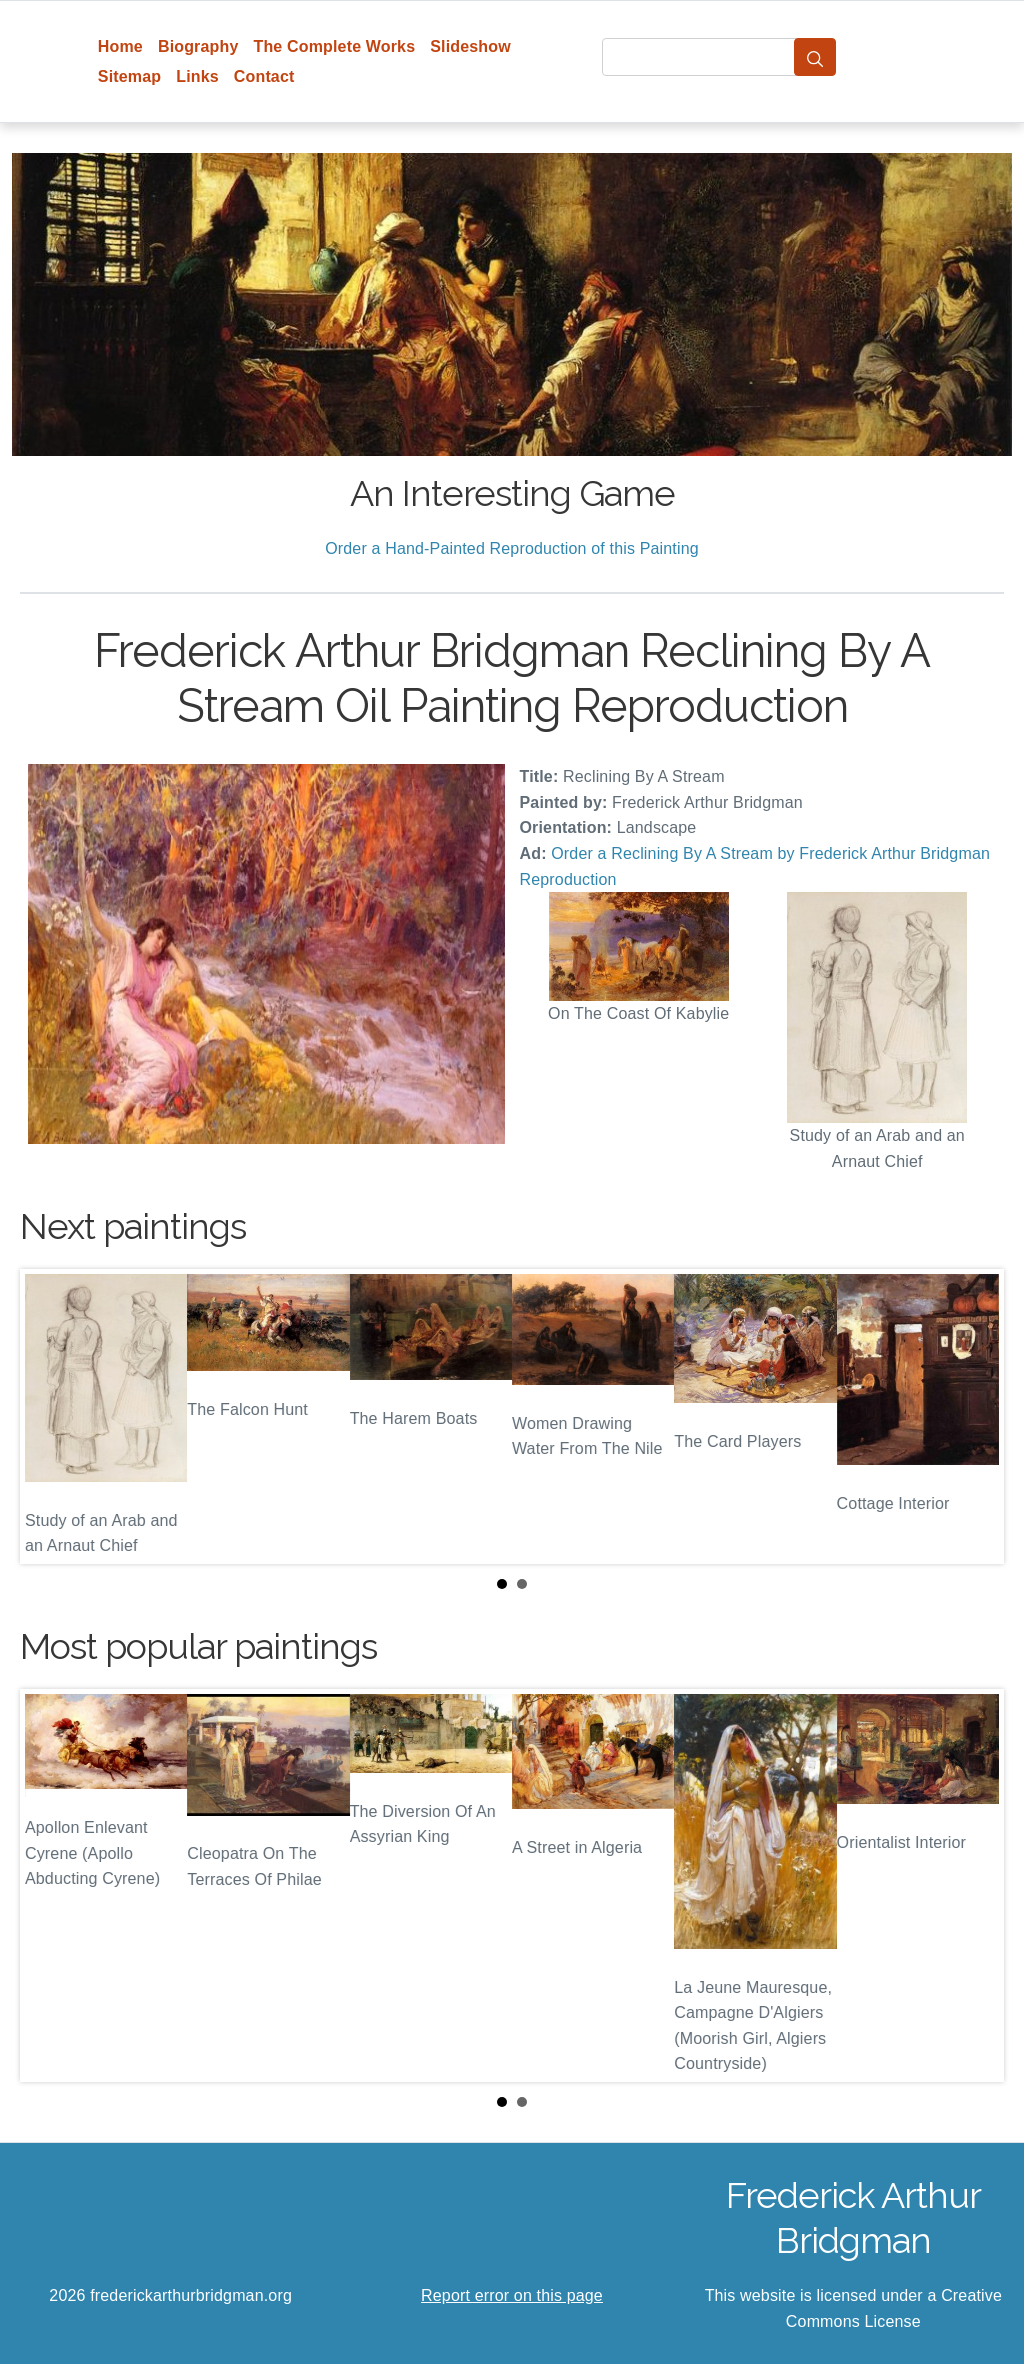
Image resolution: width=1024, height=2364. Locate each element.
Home (120, 46)
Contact (264, 76)
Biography (198, 46)
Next (973, 1417)
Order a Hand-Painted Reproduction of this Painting (512, 548)
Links (197, 76)
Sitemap (129, 76)
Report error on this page (512, 2295)
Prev (51, 1417)
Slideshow (470, 46)
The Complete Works (334, 46)
